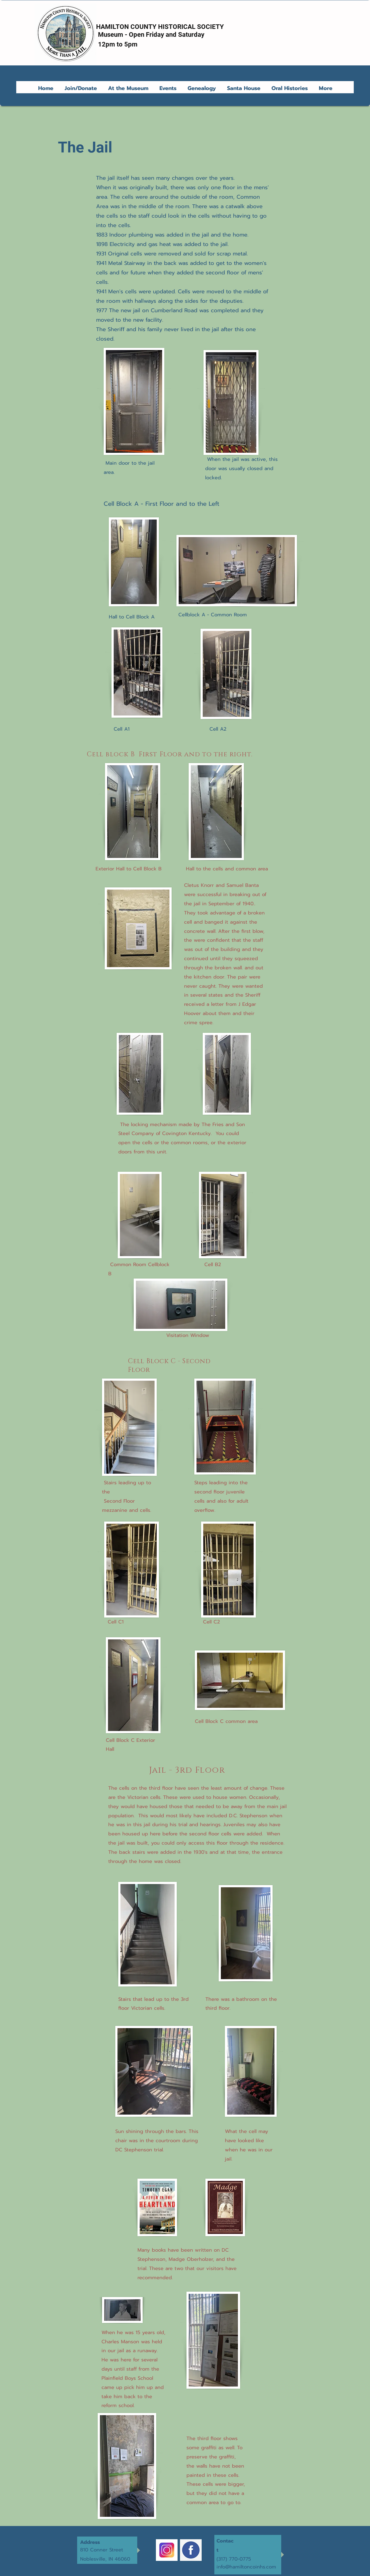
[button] (129, 88)
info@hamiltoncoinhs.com (246, 2567)
